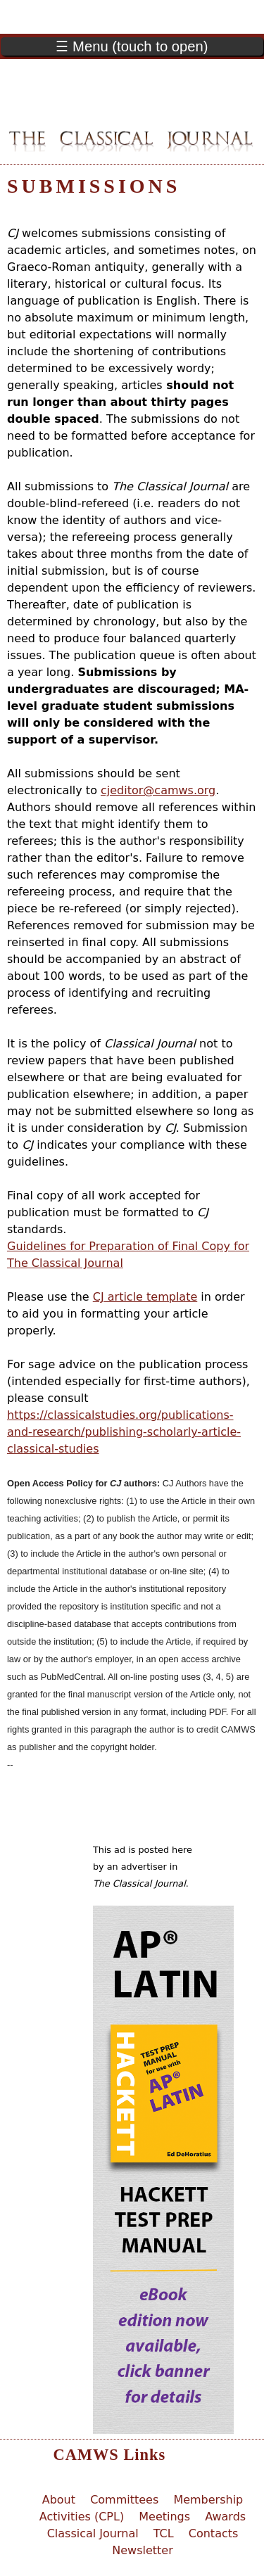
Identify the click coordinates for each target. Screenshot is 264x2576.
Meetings (164, 2516)
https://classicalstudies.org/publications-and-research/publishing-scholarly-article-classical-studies (124, 1431)
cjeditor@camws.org (158, 790)
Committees (124, 2499)
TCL (163, 2533)
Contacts (214, 2533)
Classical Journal (93, 2533)
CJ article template (145, 1296)
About (58, 2499)
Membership (208, 2499)
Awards (225, 2516)
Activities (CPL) (81, 2516)
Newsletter (142, 2550)
